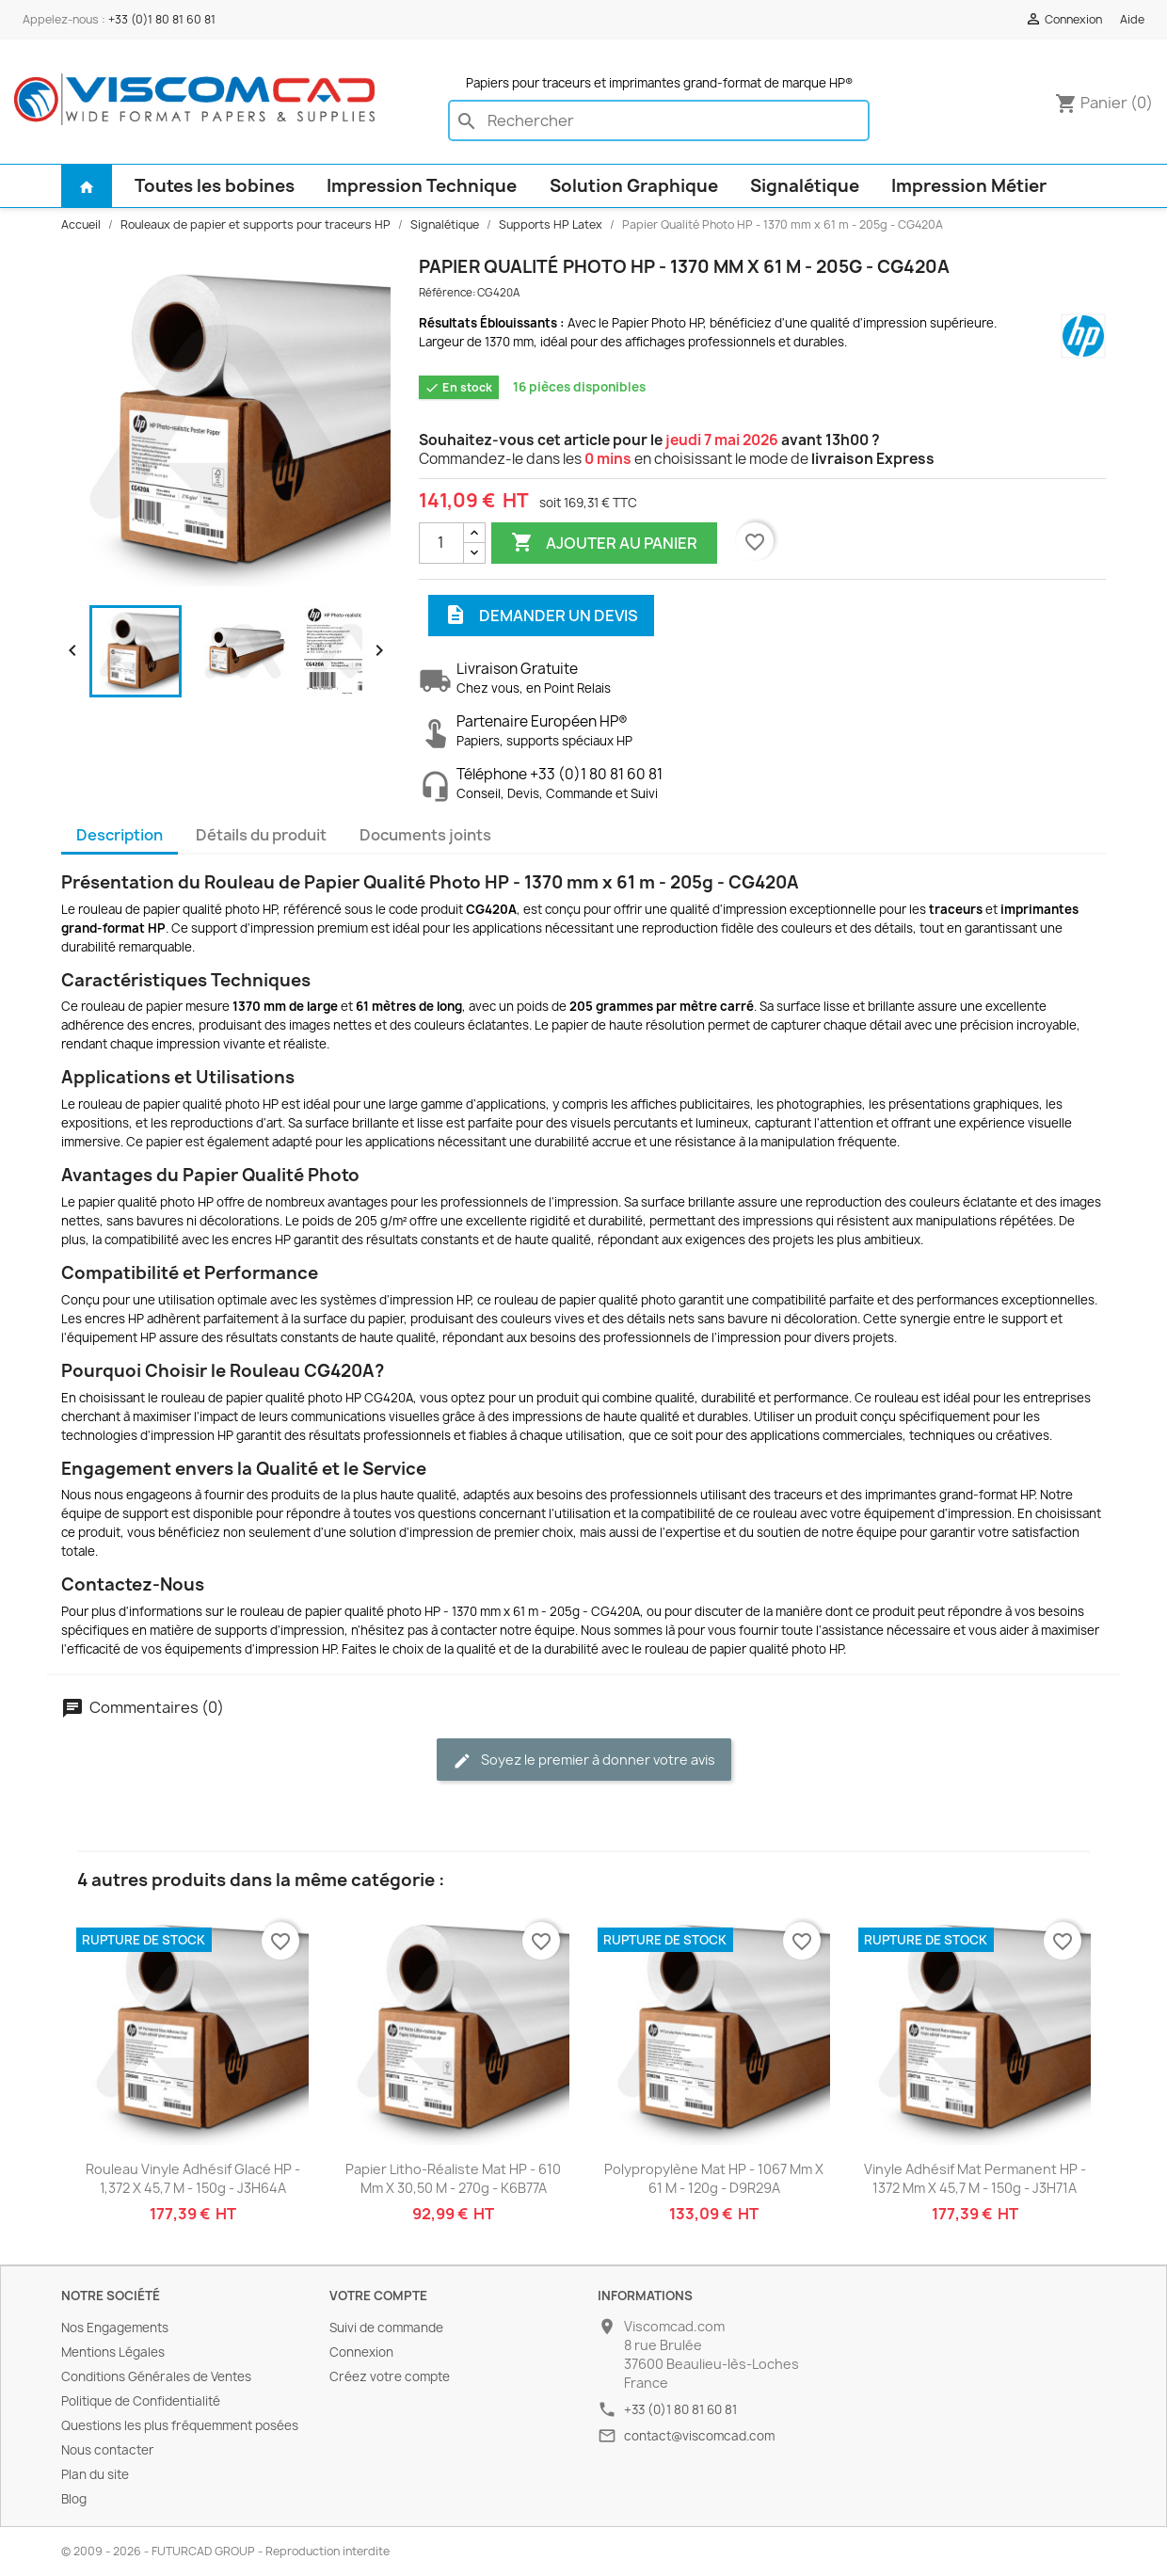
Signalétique (804, 186)
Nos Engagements (114, 2327)
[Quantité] (441, 543)
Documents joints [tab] (425, 834)
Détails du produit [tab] (261, 834)
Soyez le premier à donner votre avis (584, 1760)
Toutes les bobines (215, 186)
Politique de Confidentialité (140, 2400)
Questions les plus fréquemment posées (179, 2425)
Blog (74, 2498)
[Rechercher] (659, 120)
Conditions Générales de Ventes (156, 2376)
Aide (1132, 19)
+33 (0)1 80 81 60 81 (162, 19)
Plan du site (95, 2474)
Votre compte (378, 2295)
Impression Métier (969, 186)
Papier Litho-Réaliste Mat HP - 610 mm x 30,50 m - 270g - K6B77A (453, 2178)
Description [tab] (119, 834)
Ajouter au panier (604, 543)
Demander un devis (541, 615)
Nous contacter (107, 2449)
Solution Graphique (634, 186)
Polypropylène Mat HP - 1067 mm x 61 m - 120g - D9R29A (713, 2178)
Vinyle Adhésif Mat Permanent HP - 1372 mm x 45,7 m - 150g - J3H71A (975, 2178)
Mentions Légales (113, 2352)
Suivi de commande (386, 2327)
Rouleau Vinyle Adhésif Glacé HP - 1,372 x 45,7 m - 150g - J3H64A (193, 2178)
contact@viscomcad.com (699, 2435)
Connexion (361, 2352)
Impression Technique (422, 186)
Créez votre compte (389, 2376)
